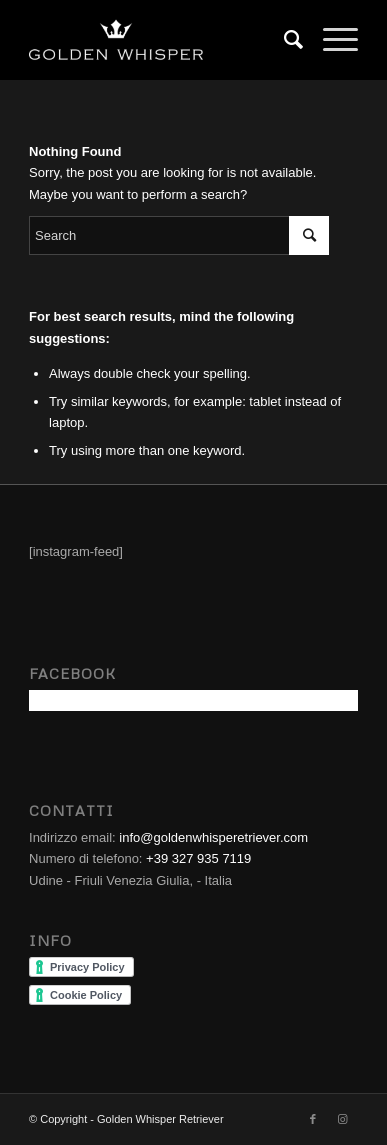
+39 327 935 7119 (198, 858)
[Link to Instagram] (343, 1119)
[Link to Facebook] (313, 1119)
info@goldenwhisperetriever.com (213, 837)
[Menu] (330, 40)
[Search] (283, 40)
